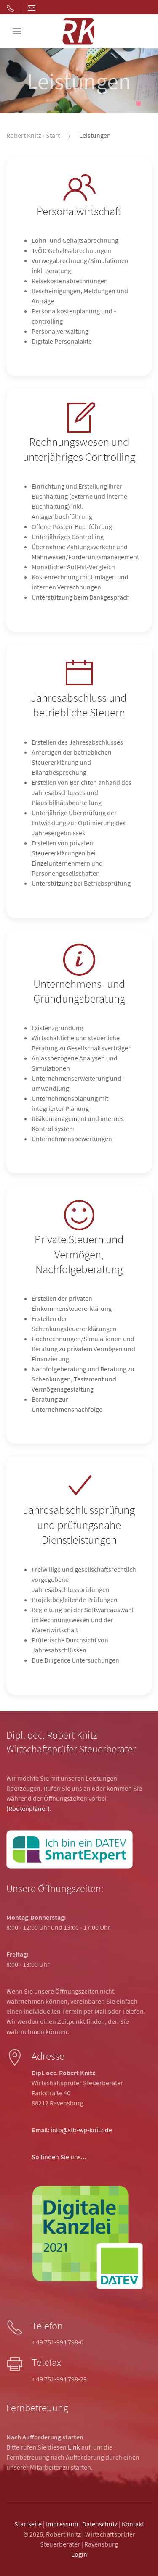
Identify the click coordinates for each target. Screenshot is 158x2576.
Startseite (28, 2524)
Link (74, 2447)
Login (79, 2554)
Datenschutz (100, 2524)
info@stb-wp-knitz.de (81, 2130)
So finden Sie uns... (59, 2156)
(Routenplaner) (28, 1808)
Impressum (62, 2524)
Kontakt (133, 2524)
